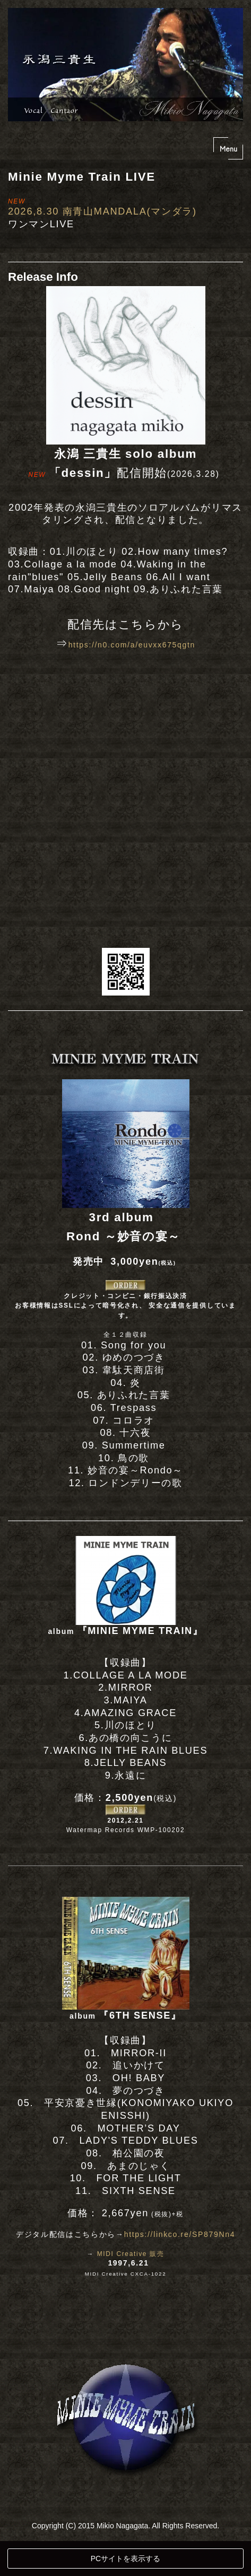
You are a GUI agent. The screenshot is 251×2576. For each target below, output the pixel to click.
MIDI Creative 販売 (131, 2254)
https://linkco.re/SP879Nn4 (179, 2234)
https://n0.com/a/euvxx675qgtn (131, 645)
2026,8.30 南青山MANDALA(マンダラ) (102, 211)
